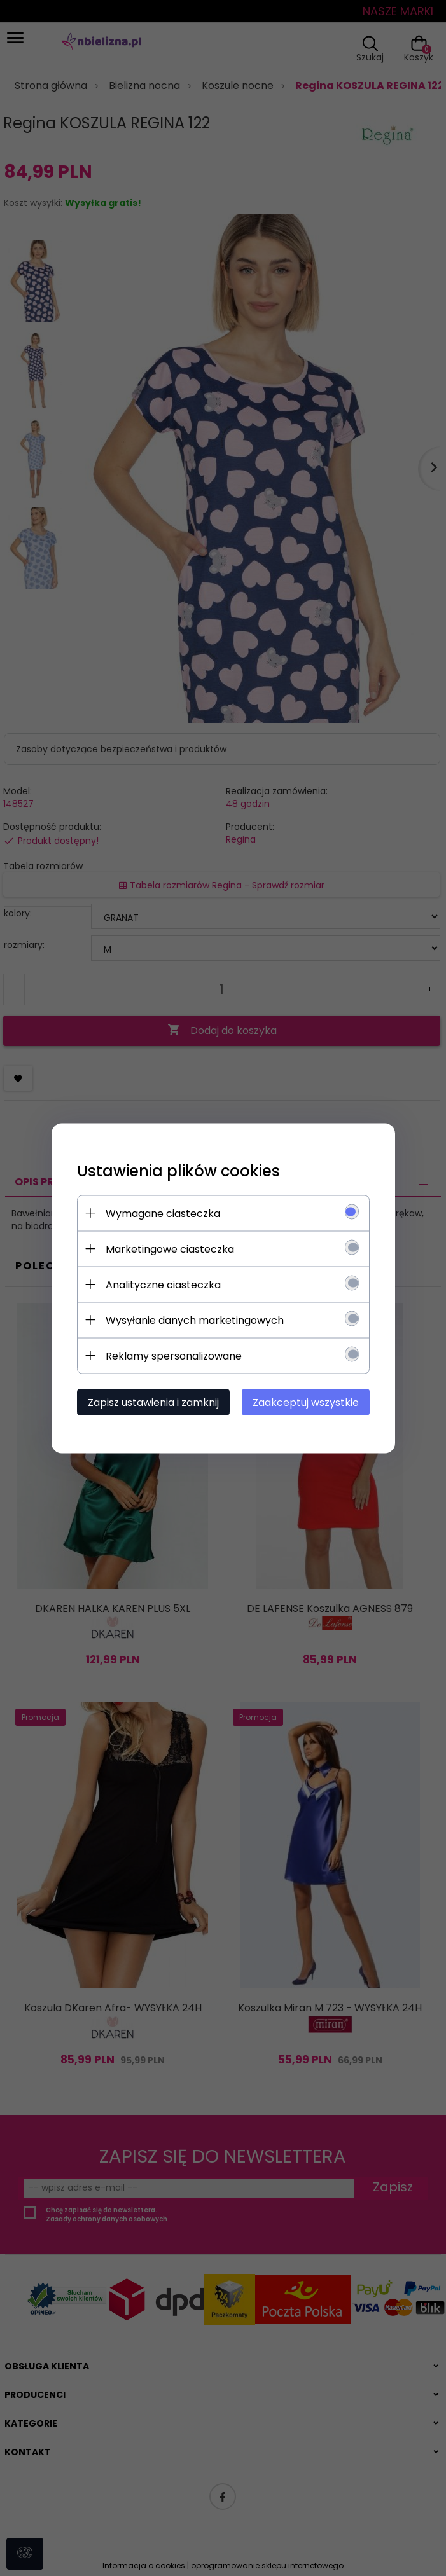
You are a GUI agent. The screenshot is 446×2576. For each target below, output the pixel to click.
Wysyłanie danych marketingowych (195, 1319)
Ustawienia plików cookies (178, 1170)
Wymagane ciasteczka (163, 1213)
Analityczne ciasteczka (163, 1284)
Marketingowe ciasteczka (170, 1248)
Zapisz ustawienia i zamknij (153, 1402)
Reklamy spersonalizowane (174, 1355)
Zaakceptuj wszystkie (306, 1402)
